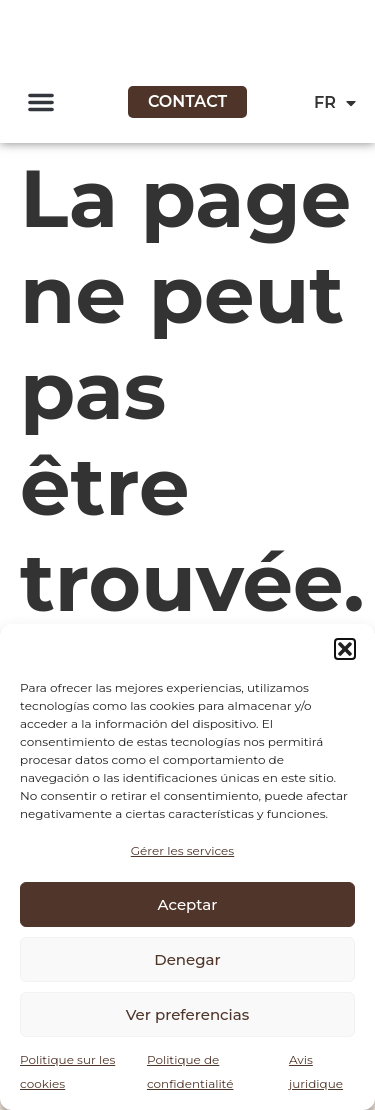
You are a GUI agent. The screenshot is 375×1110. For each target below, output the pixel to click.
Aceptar (188, 904)
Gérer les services (182, 850)
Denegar (187, 959)
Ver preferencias (187, 1014)
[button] (345, 649)
